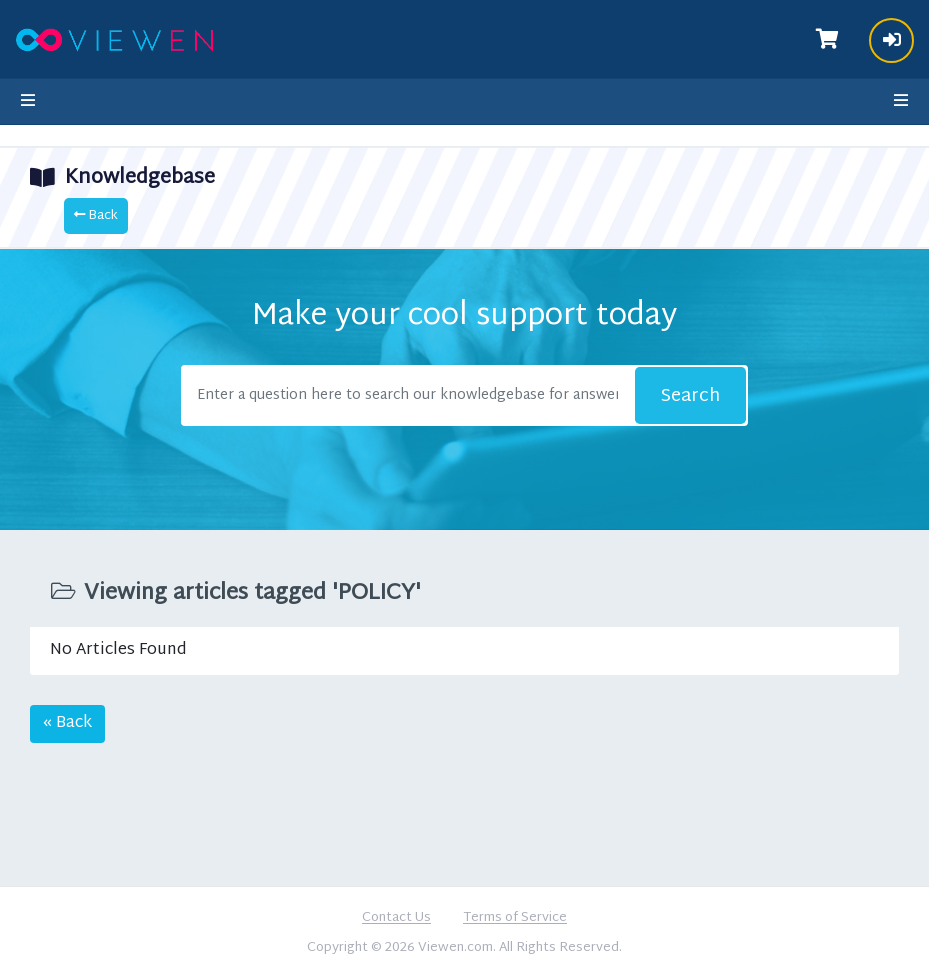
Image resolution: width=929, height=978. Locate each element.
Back (96, 216)
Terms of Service (515, 919)
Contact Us (396, 919)
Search (690, 396)
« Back (67, 723)
